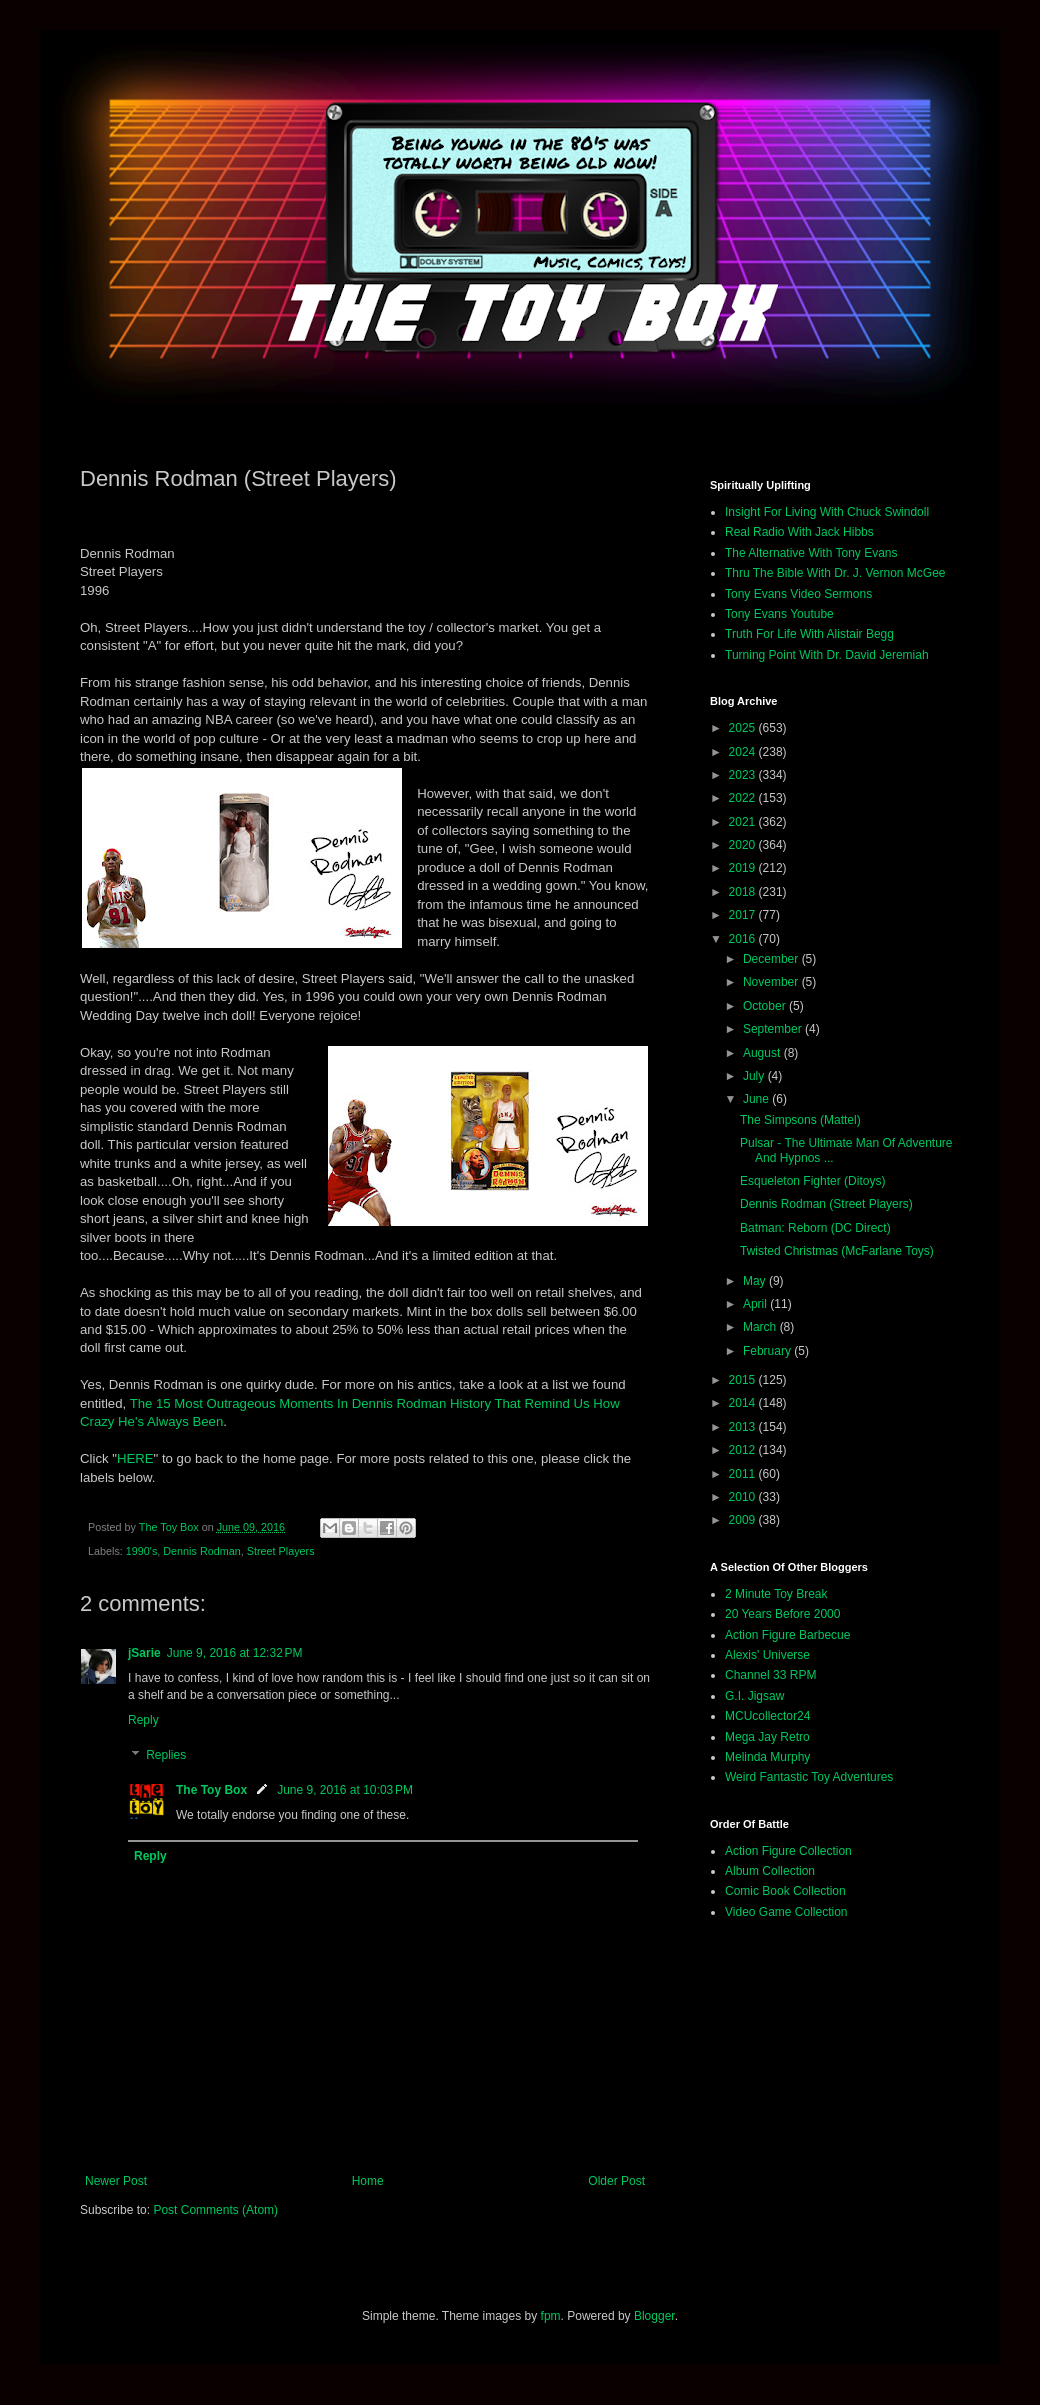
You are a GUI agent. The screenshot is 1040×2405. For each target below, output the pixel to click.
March (761, 1327)
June (757, 1099)
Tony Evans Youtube (779, 614)
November (772, 982)
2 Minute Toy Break (776, 1594)
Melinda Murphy (767, 1757)
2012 (744, 1450)
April (756, 1304)
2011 (744, 1474)
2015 (744, 1380)
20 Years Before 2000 (782, 1614)
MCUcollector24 (767, 1716)
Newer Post (116, 2181)
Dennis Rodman (201, 1551)
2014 (744, 1403)
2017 (744, 915)
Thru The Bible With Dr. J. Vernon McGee (835, 573)
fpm (551, 2316)
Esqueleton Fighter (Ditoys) (812, 1181)
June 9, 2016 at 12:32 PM (235, 1653)
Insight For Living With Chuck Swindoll (827, 512)
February (768, 1351)
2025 (744, 728)
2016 (744, 939)
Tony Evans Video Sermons (798, 594)
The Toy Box (211, 1790)
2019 (744, 868)
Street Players (281, 1551)
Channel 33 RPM (770, 1675)
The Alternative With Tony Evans (811, 553)
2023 (744, 775)
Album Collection (770, 1871)
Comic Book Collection (785, 1891)
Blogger (654, 2316)
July (755, 1076)
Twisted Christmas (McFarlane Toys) (837, 1251)
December (772, 959)
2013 (744, 1427)
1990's (141, 1551)
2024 (744, 752)
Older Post (616, 2181)
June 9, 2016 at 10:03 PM (345, 1790)
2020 (744, 845)
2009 (744, 1520)
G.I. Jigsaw (754, 1696)
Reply (143, 1720)
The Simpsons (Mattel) (800, 1120)
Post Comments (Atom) (215, 2210)
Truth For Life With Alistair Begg (809, 634)
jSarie (144, 1653)
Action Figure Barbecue (787, 1635)
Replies (166, 1756)
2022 (744, 798)
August (763, 1053)
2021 (744, 822)
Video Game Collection (786, 1912)
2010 (744, 1497)
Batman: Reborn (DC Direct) (815, 1228)
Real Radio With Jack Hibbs (799, 532)
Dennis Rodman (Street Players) (826, 1204)
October (766, 1006)
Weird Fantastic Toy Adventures (809, 1777)
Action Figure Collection (788, 1851)
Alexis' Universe (767, 1655)
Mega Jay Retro (767, 1737)
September (774, 1029)
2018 (744, 892)
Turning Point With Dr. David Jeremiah (827, 655)
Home (368, 2181)
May (756, 1281)
